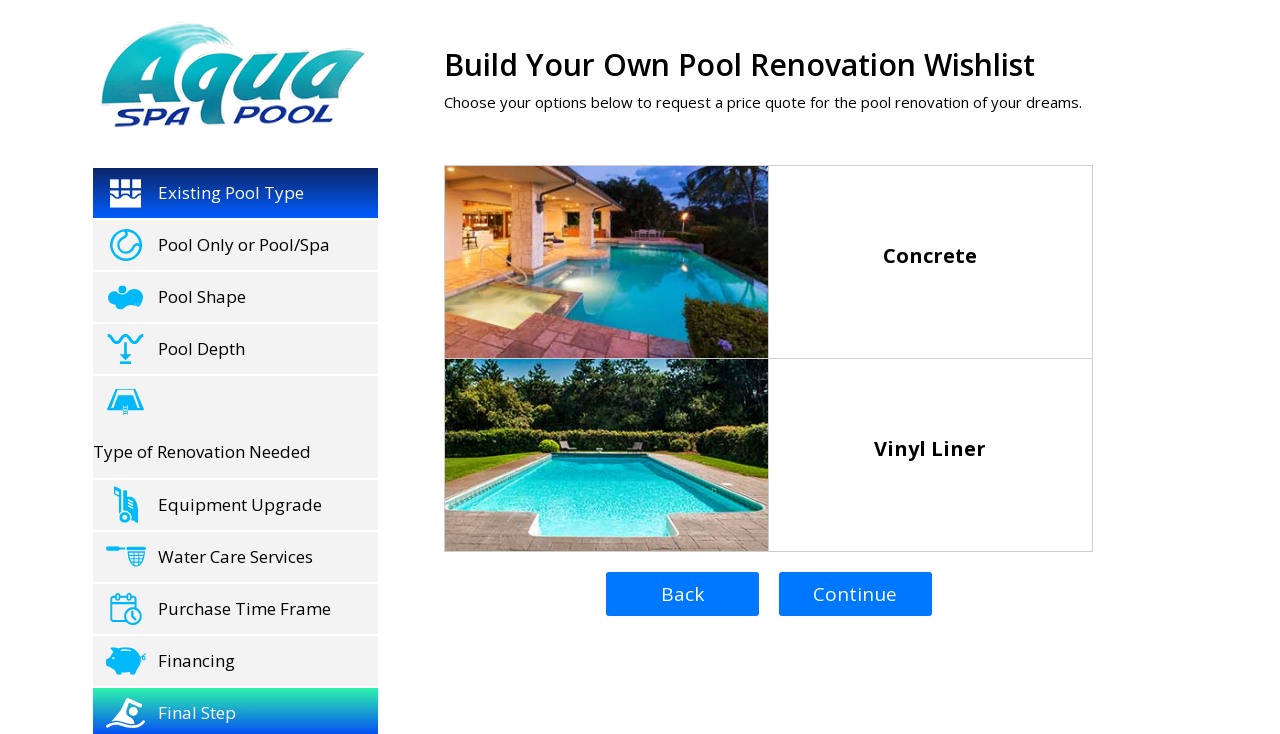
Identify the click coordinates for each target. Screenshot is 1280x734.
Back (682, 594)
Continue (855, 594)
